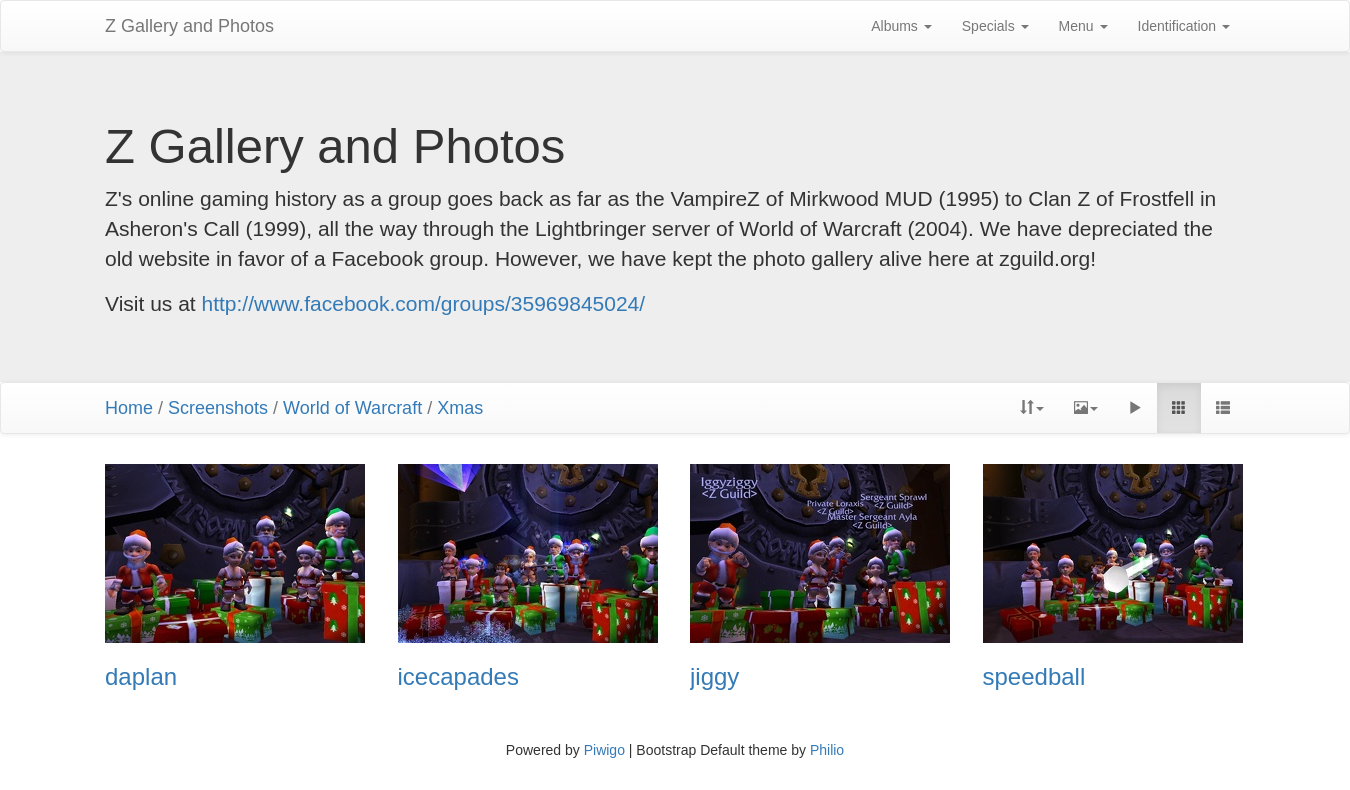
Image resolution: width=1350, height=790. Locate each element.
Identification (1184, 26)
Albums (901, 26)
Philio (827, 750)
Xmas (460, 408)
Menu (1083, 26)
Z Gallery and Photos (189, 26)
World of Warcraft (352, 408)
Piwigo (604, 750)
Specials (995, 26)
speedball (1034, 677)
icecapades (458, 677)
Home (129, 408)
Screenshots (218, 408)
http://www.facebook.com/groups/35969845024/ (424, 303)
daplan (141, 677)
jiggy (714, 677)
